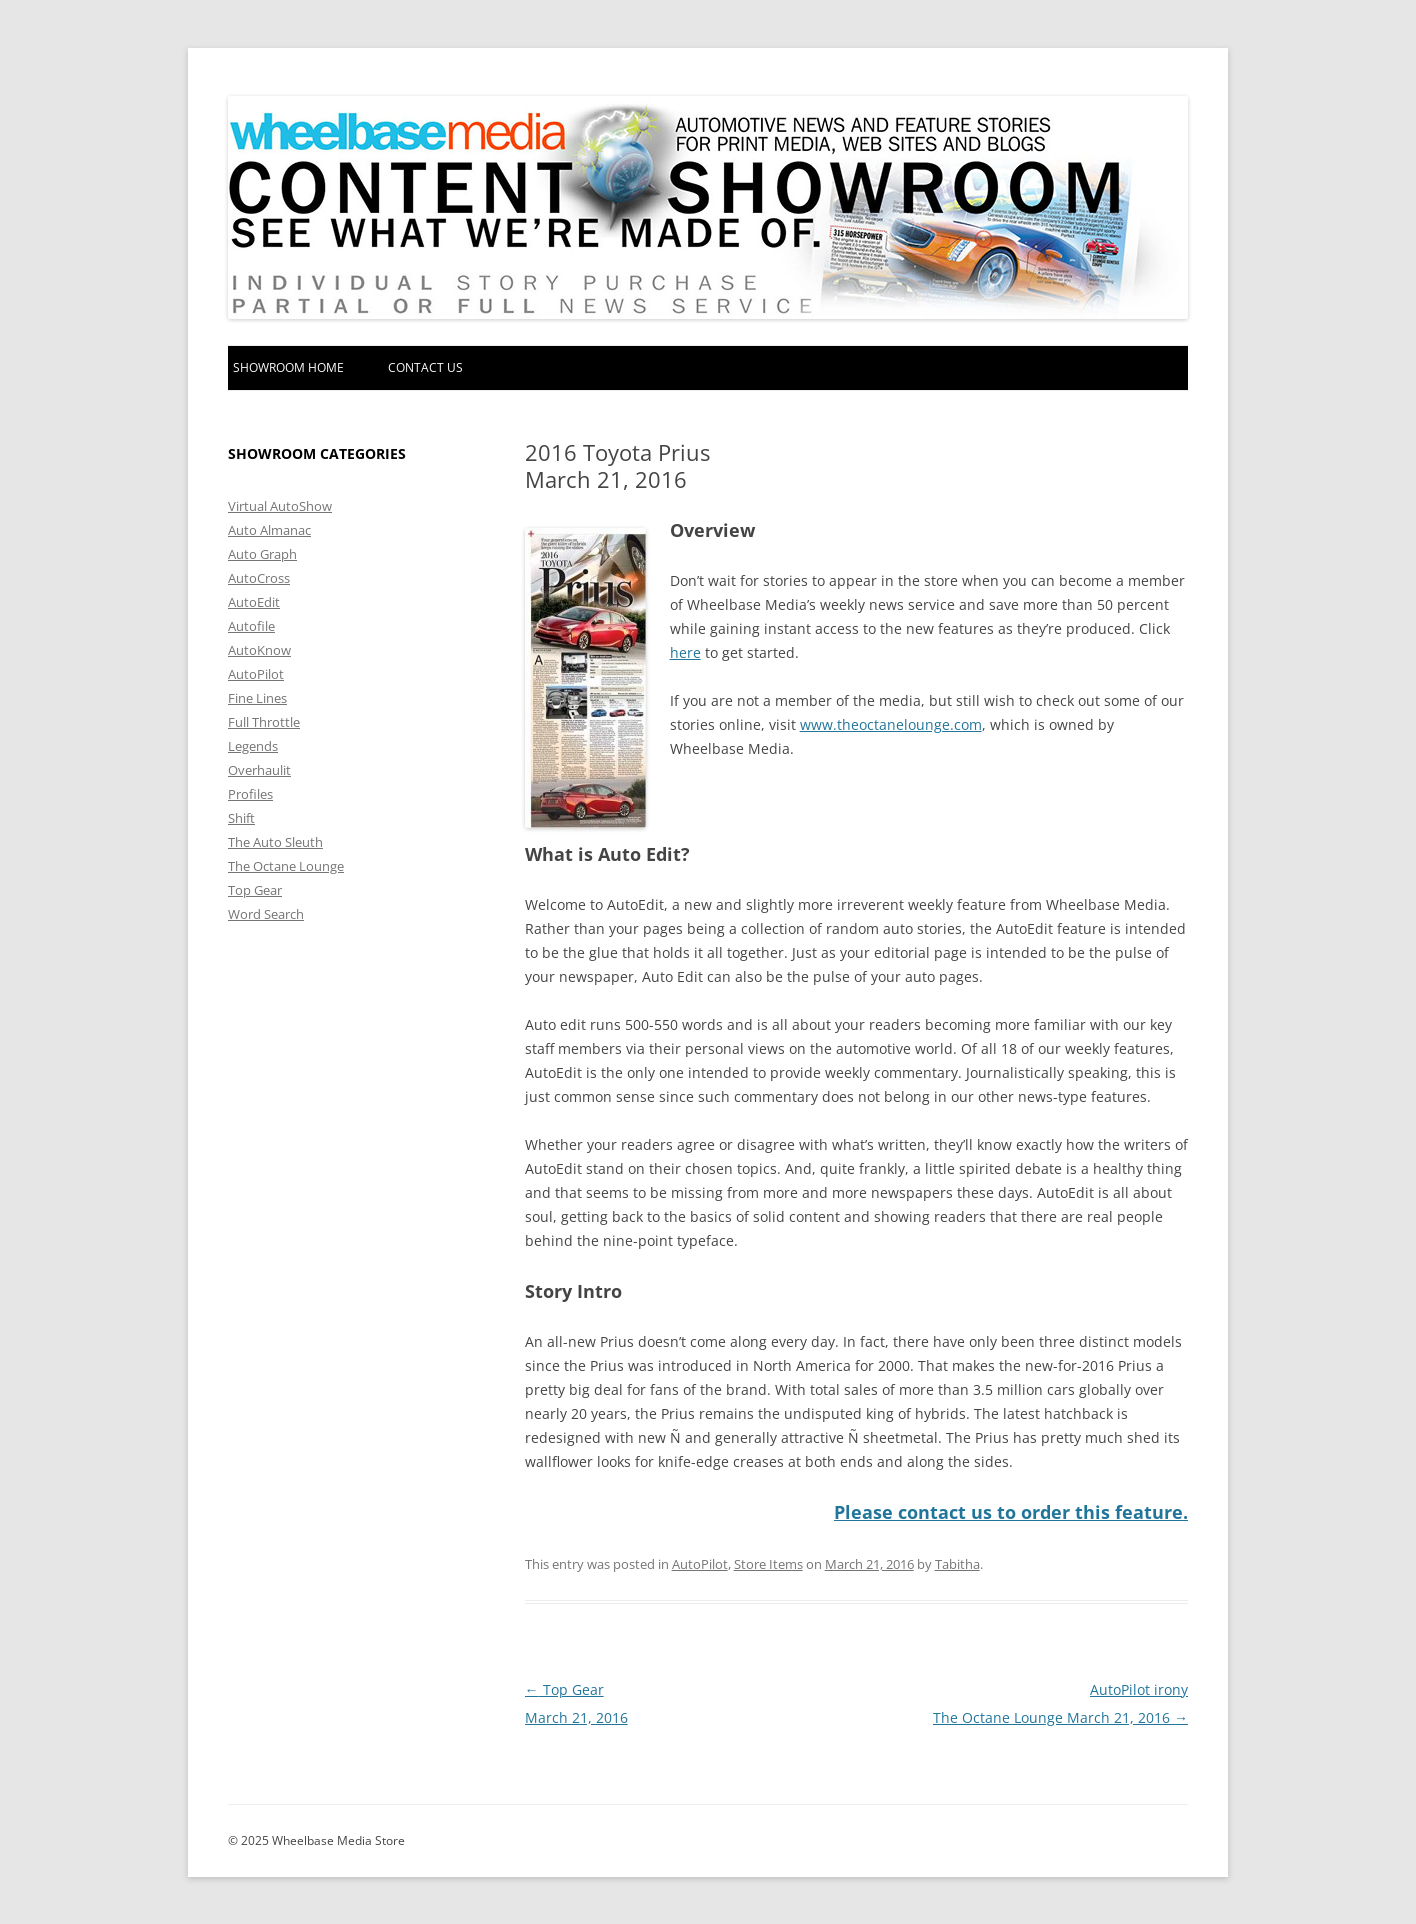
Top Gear (255, 890)
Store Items (768, 1563)
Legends (253, 746)
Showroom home (288, 367)
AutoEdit (254, 602)
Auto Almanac (269, 530)
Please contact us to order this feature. (1011, 1512)
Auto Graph (262, 554)
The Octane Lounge (286, 866)
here (685, 652)
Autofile (251, 626)
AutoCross (259, 578)
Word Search (266, 914)
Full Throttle (264, 722)
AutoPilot (700, 1563)
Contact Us (425, 367)
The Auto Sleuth (275, 842)
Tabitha (957, 1563)
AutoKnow (259, 650)
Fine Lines (257, 698)
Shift (241, 818)
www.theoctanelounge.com (891, 724)
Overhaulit (259, 770)
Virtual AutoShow (280, 506)
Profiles (250, 794)
